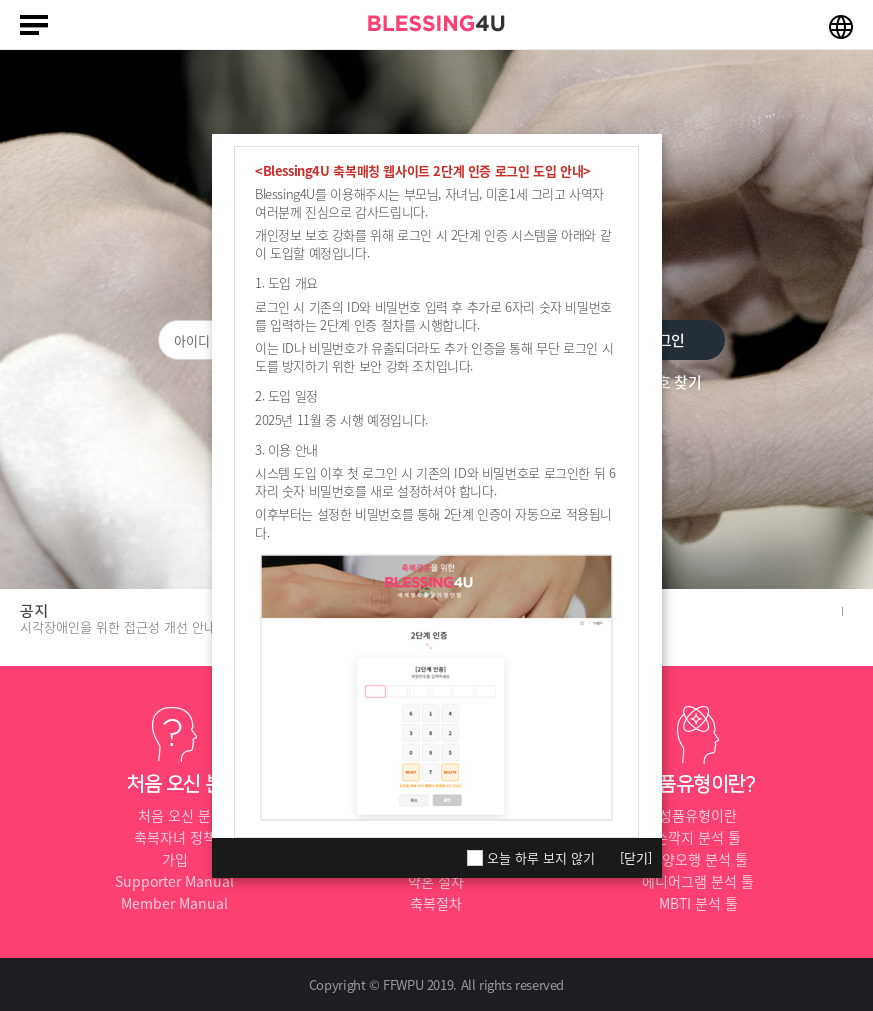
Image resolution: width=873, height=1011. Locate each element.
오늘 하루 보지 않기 (541, 858)
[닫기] (636, 857)
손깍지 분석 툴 (698, 837)
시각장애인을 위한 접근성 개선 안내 (118, 626)
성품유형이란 (698, 815)
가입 (175, 859)
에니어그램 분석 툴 (698, 881)
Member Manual (174, 903)
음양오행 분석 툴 (698, 859)
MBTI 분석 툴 (698, 903)
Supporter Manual (174, 881)
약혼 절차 (436, 881)
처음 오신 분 (174, 815)
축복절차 (436, 903)
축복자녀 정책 (175, 837)
